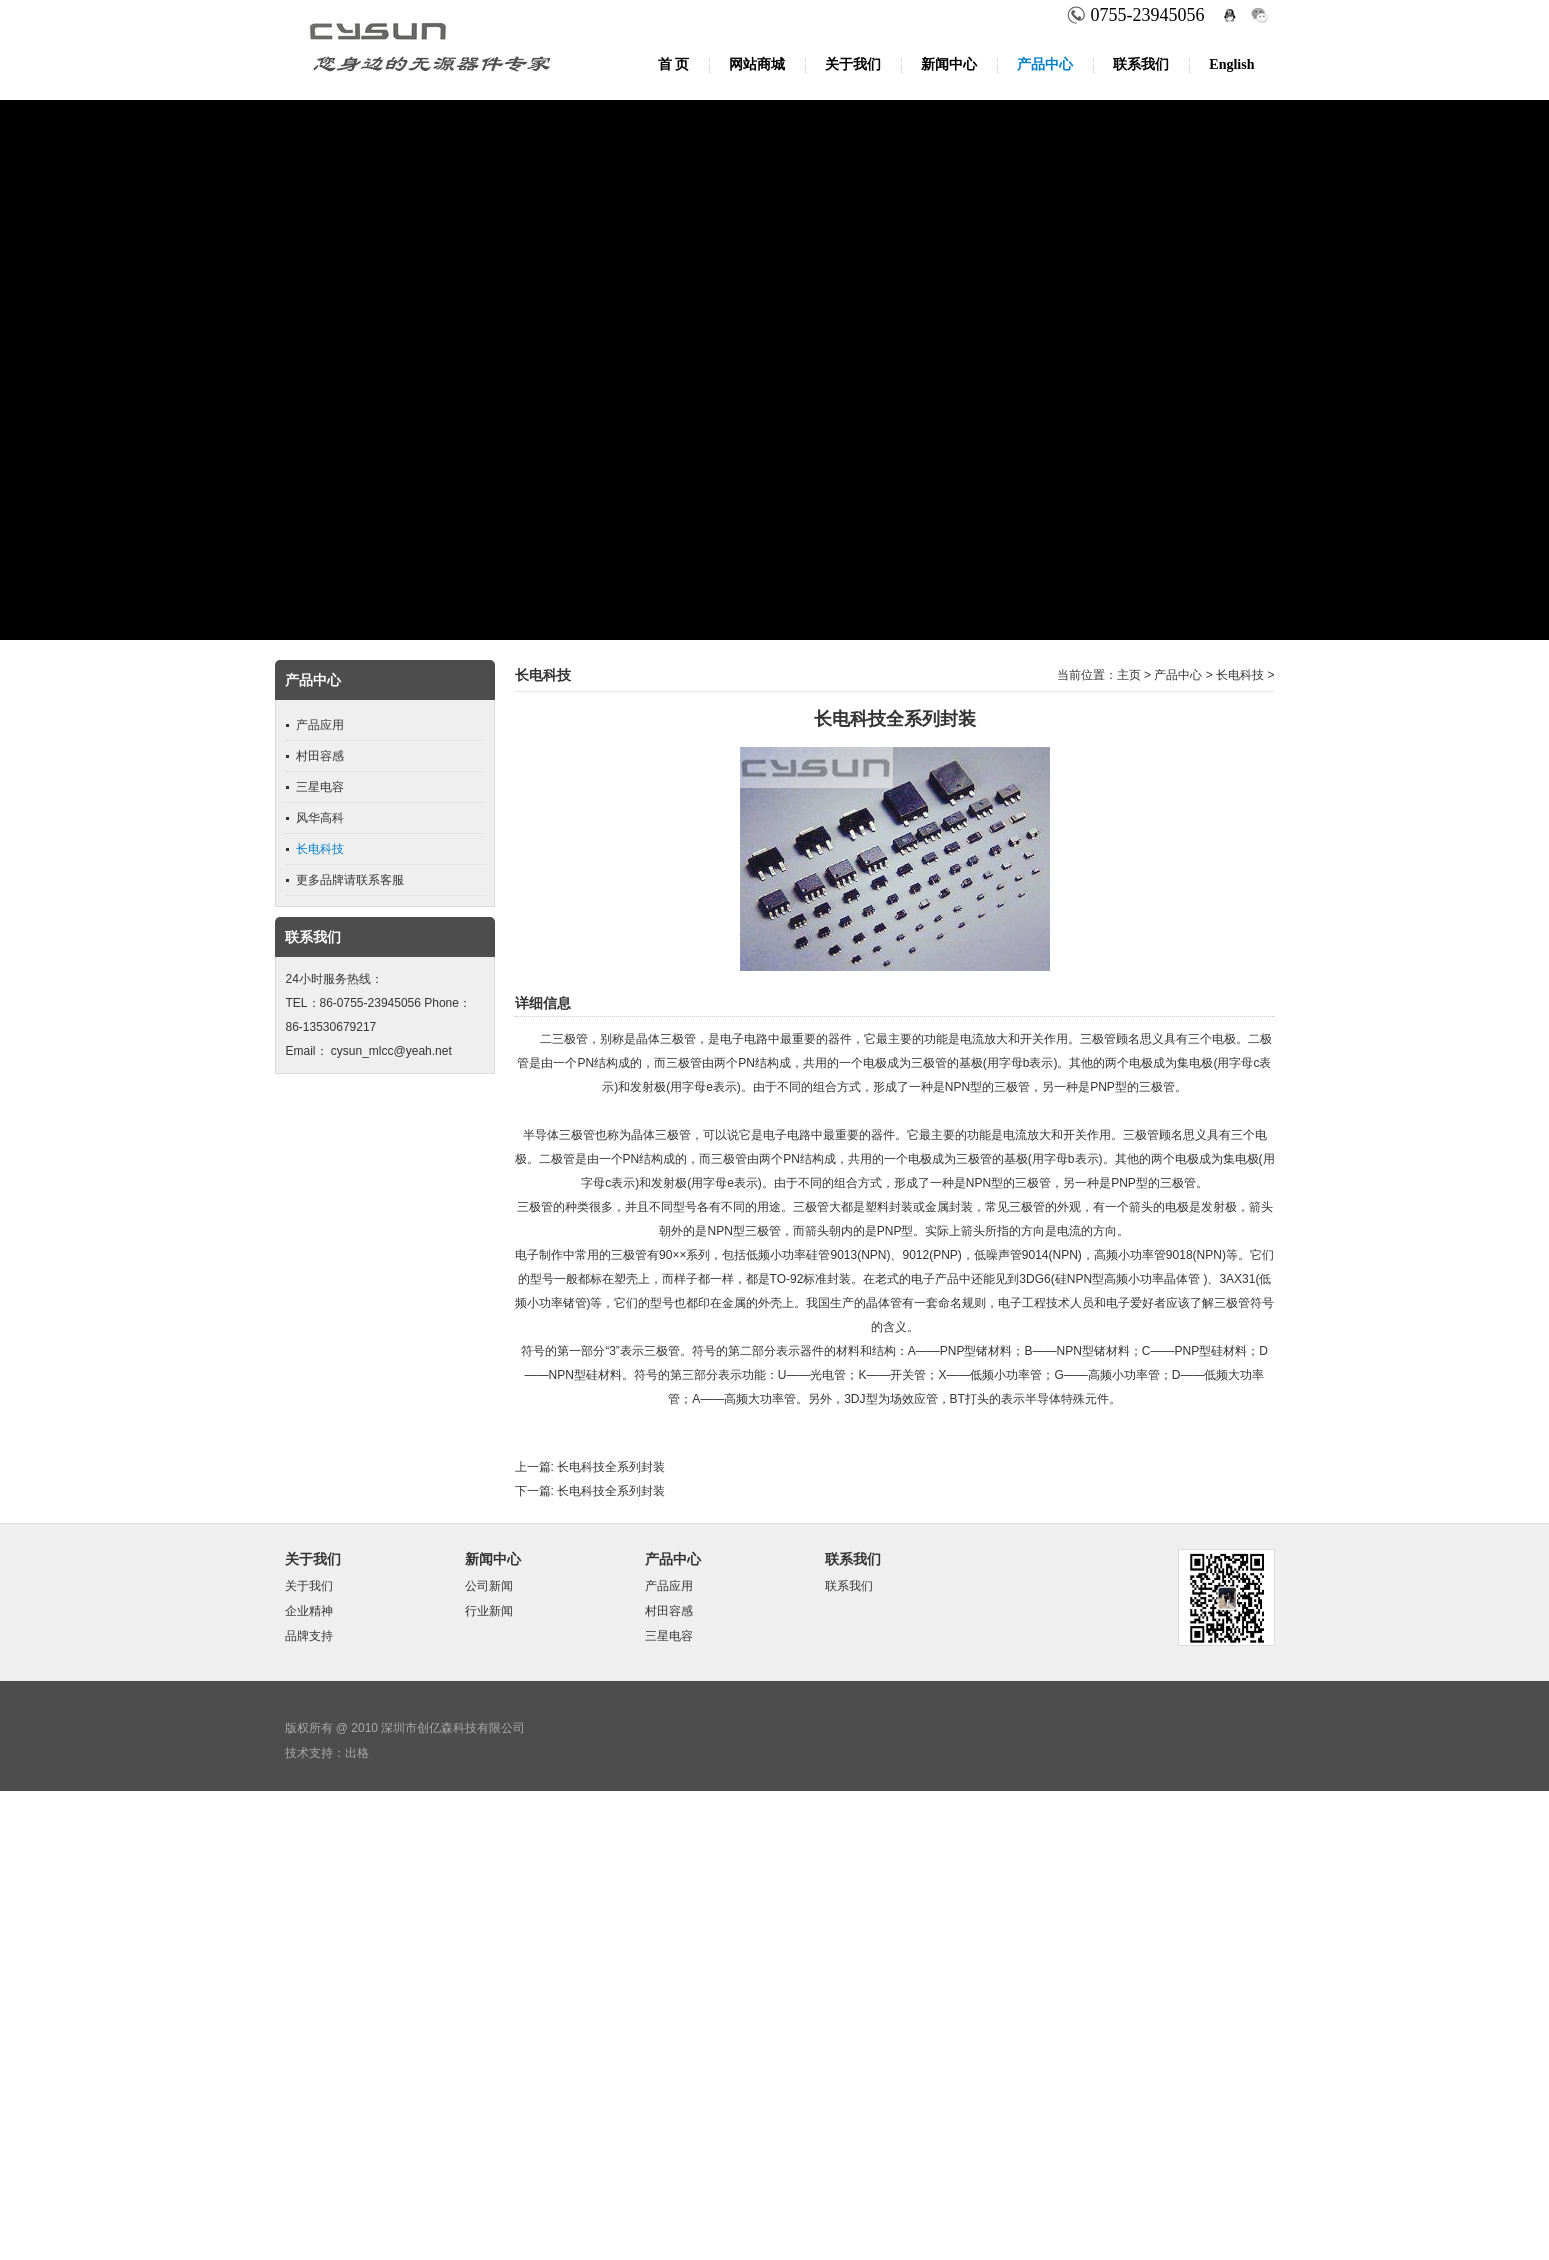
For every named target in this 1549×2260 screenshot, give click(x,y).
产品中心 (1045, 64)
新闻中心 (949, 64)
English (1231, 64)
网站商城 (757, 64)
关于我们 (853, 64)
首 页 (674, 64)
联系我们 (1141, 64)
